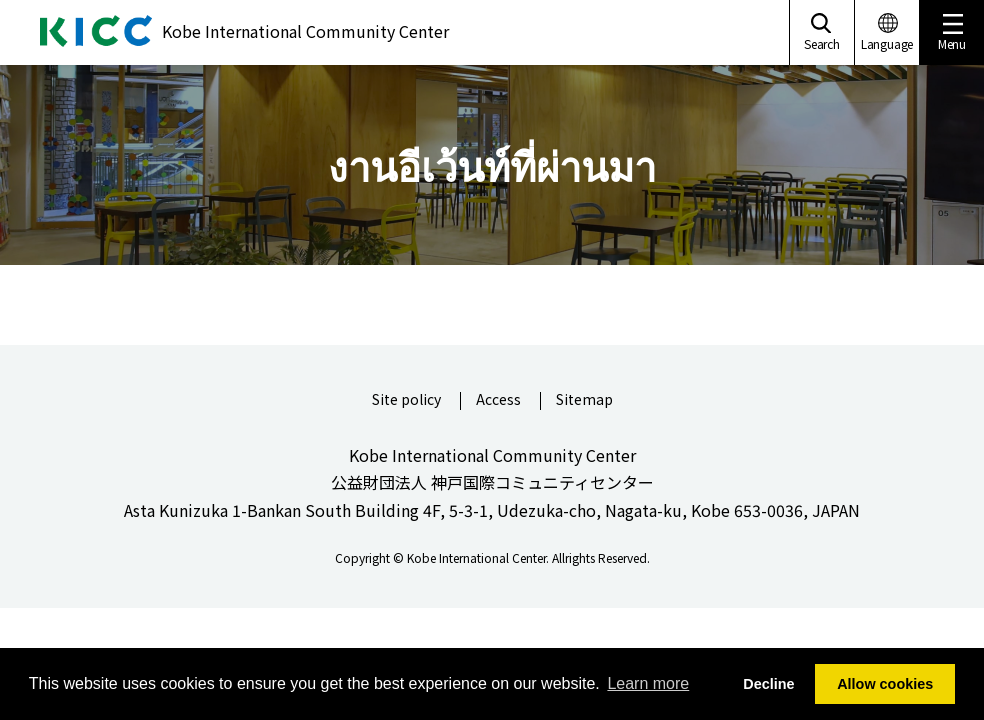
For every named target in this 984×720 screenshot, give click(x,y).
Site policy (406, 400)
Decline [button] (768, 684)
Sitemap (584, 400)
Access (498, 400)
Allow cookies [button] (885, 684)
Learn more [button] (648, 683)
